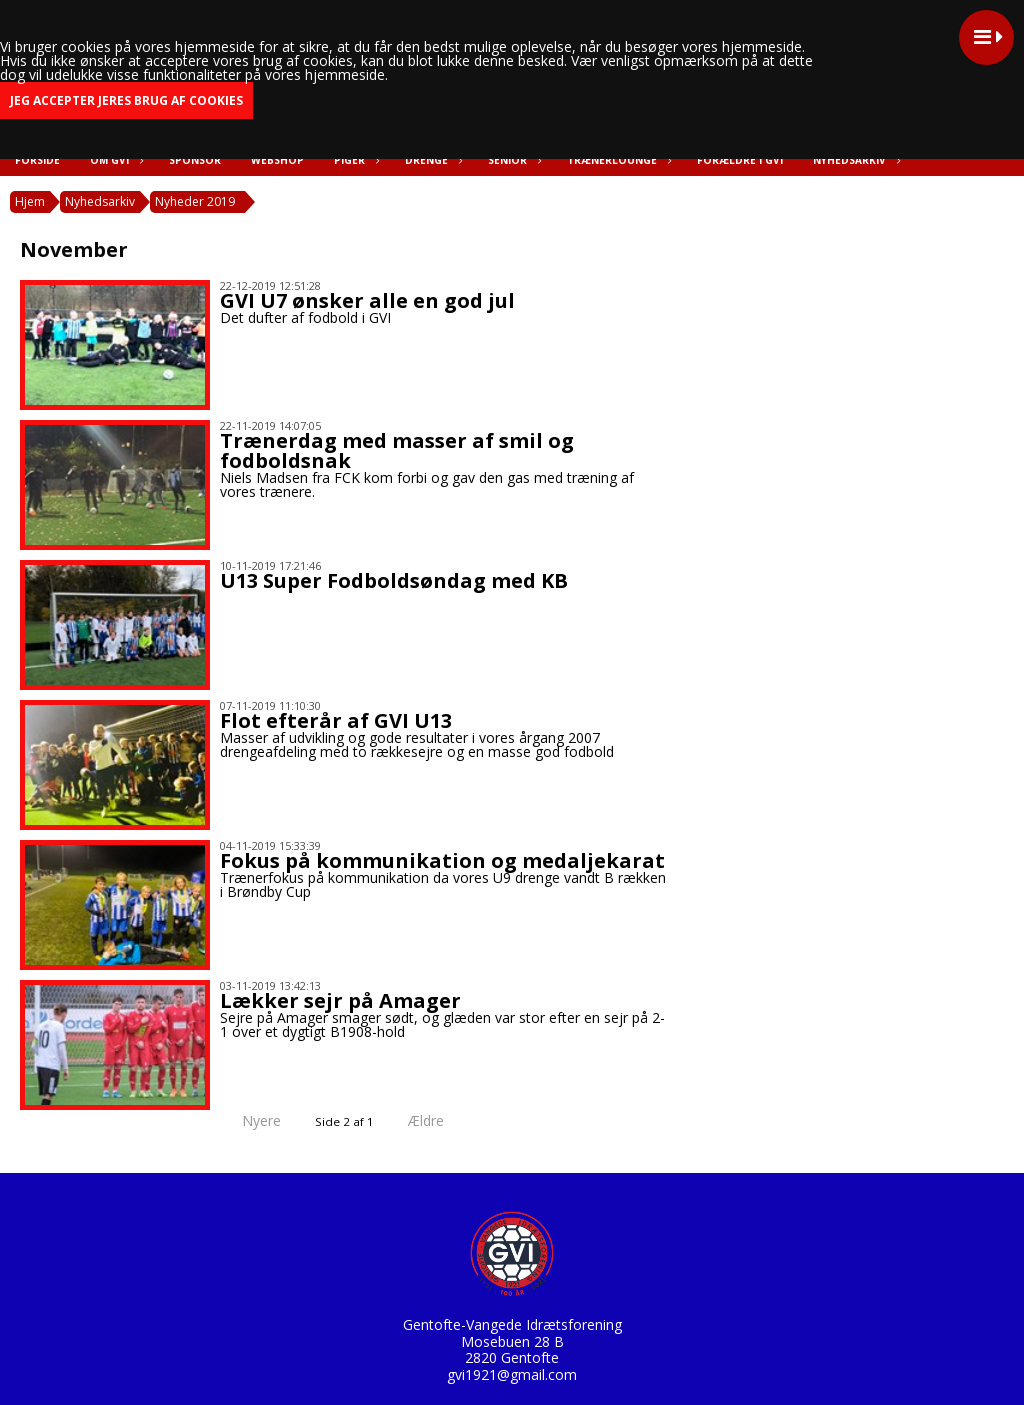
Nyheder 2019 (195, 201)
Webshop (277, 160)
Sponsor (195, 160)
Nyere (249, 1120)
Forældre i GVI (740, 160)
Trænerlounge (617, 160)
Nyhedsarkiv (854, 160)
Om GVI (114, 160)
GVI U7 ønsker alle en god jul (367, 300)
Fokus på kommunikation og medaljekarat (442, 860)
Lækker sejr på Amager (340, 1000)
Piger (354, 160)
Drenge (431, 160)
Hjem (30, 201)
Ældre (440, 1120)
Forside (37, 160)
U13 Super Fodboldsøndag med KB (394, 580)
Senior (512, 160)
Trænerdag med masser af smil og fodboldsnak (397, 450)
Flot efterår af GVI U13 (336, 720)
